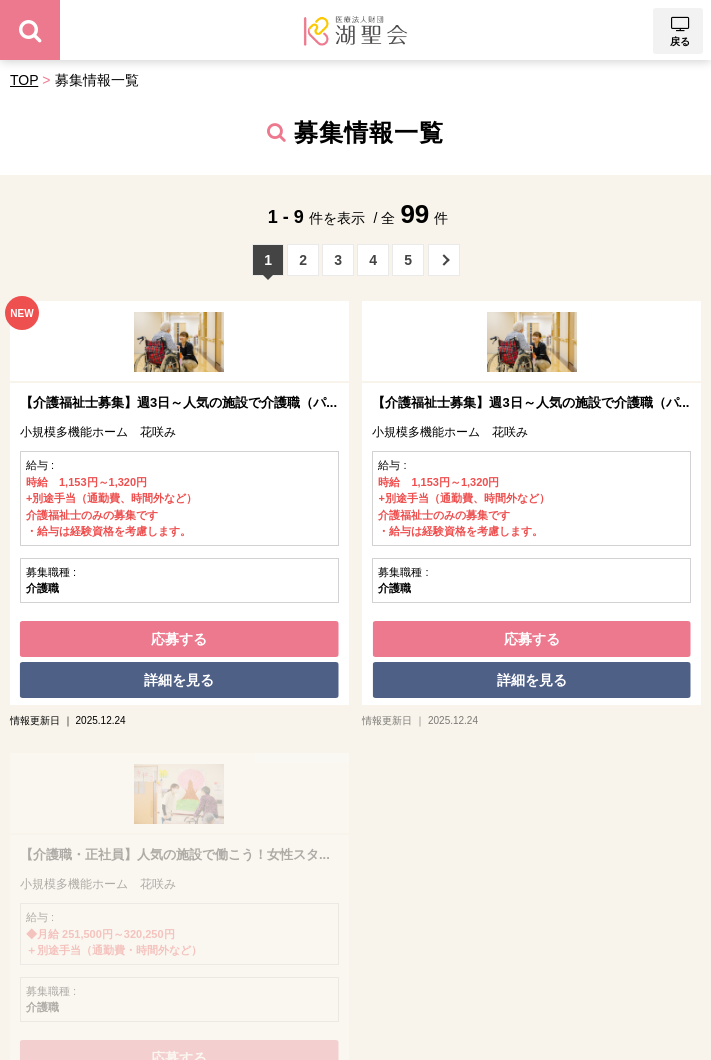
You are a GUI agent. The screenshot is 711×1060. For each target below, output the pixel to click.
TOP (24, 80)
